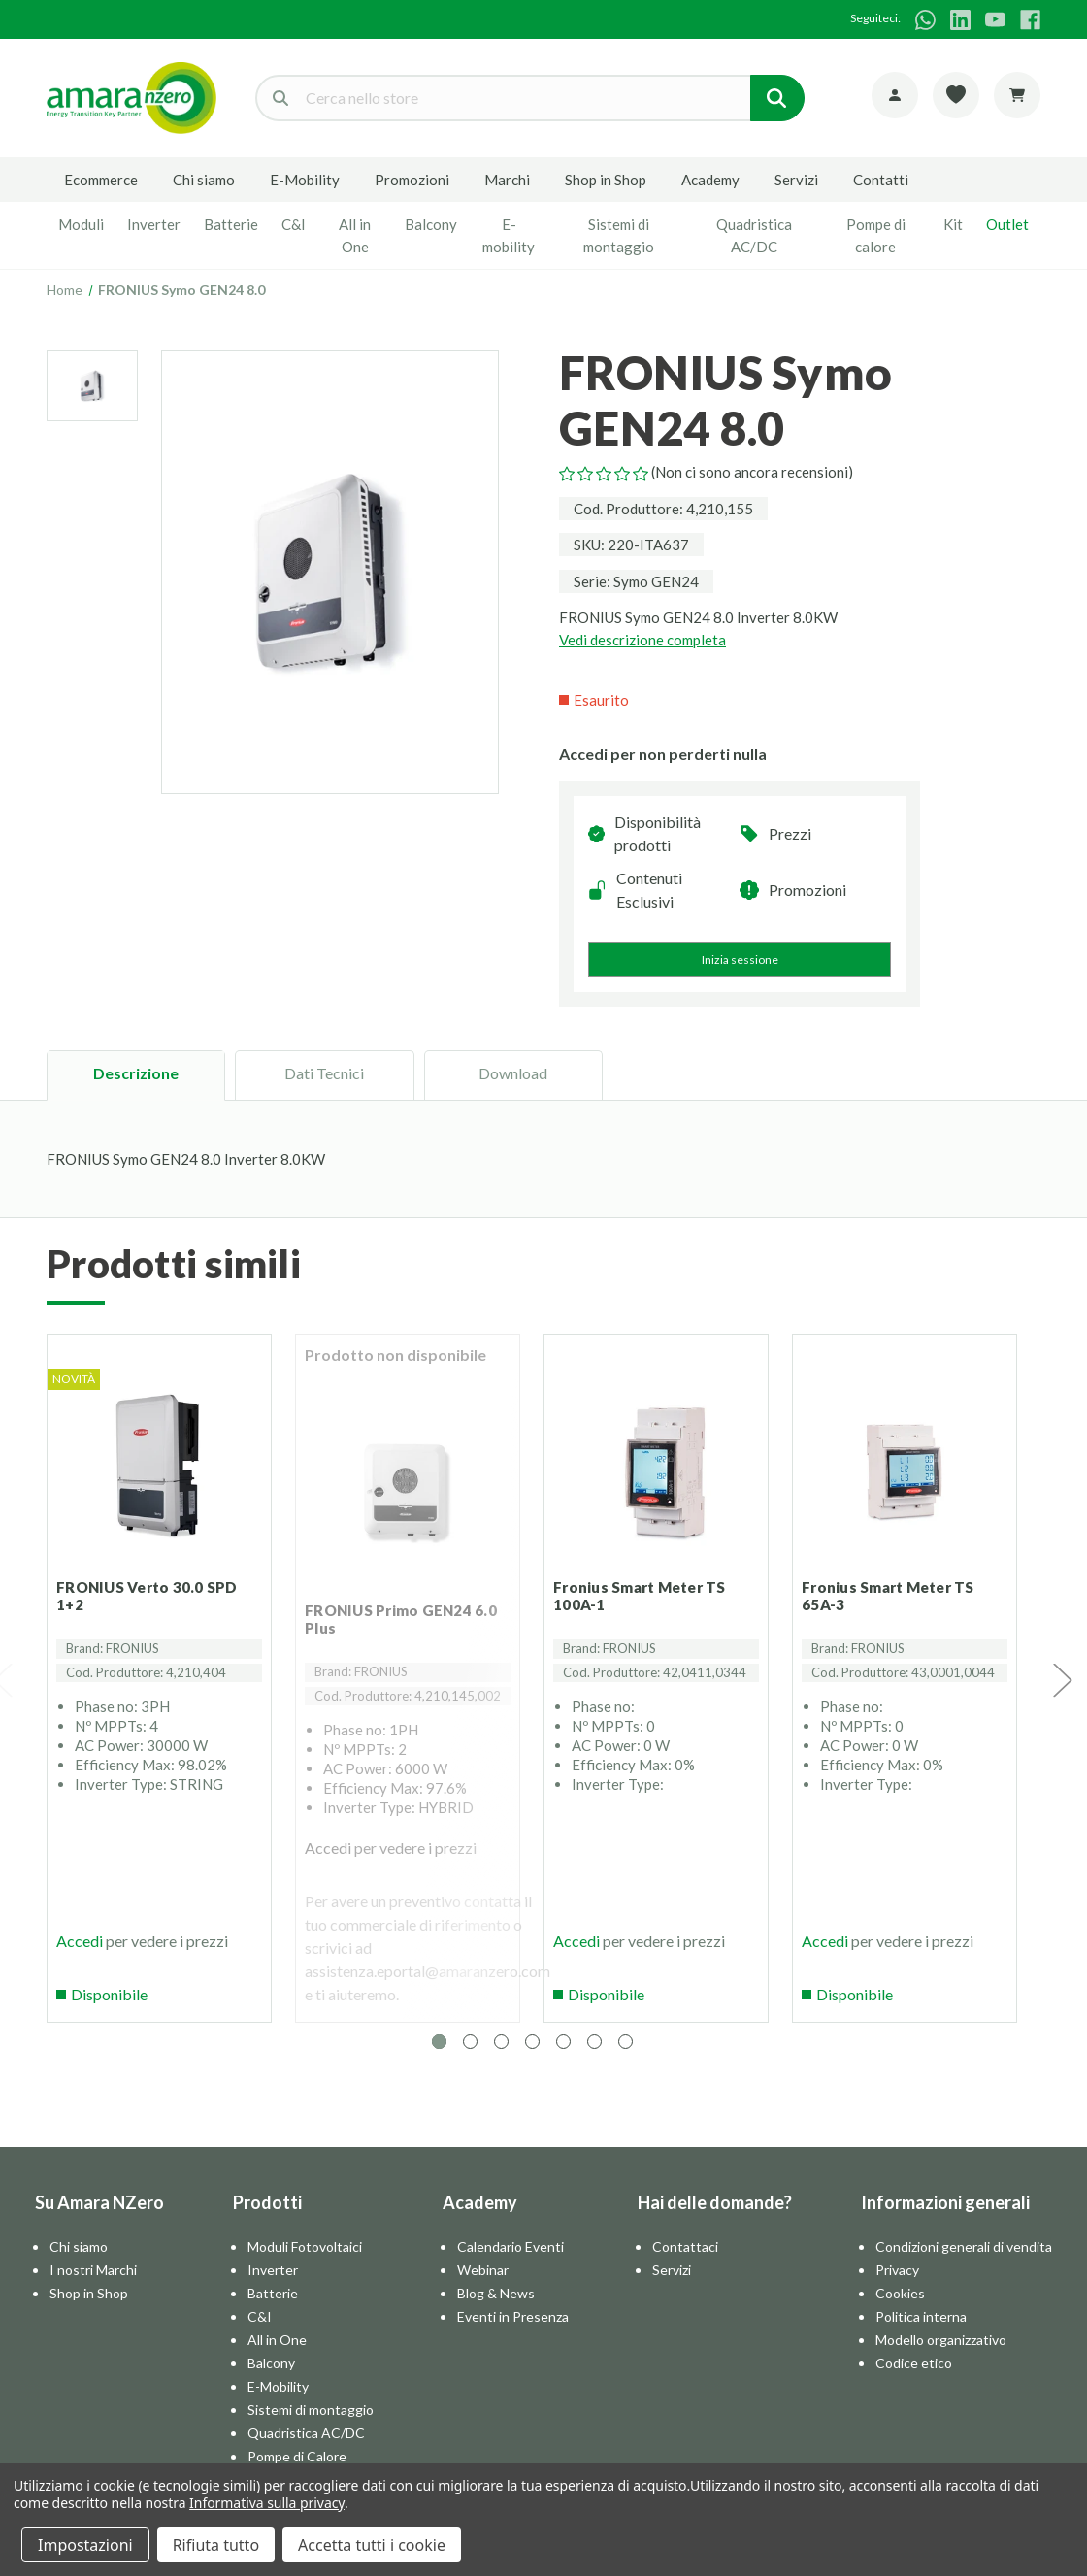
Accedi (86, 1952)
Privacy (897, 2288)
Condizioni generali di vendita (963, 2265)
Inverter (154, 224)
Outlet (1007, 224)
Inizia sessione (740, 959)
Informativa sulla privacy (267, 2502)
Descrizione (136, 1073)
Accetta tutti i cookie (371, 2545)
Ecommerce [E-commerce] (101, 179)
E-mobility (508, 235)
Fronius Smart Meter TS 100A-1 (646, 1588)
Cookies (900, 2311)
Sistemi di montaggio (618, 235)
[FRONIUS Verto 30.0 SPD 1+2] (159, 1470)
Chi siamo (204, 179)
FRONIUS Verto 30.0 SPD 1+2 (154, 1588)
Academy (710, 179)
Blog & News (496, 2311)
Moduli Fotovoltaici (304, 2265)
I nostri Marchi (93, 2288)
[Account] (895, 95)
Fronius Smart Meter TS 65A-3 (894, 1588)
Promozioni (412, 179)
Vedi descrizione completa (642, 639)
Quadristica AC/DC (754, 235)
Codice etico (913, 2381)
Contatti (880, 179)
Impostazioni (85, 2545)
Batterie (231, 224)
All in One (355, 235)
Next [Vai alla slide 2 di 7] (1061, 1688)
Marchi (507, 179)
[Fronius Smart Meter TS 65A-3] (904, 1470)
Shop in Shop (605, 179)
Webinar (483, 2288)
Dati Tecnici (324, 1073)
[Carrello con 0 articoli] (1017, 95)
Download (512, 1073)
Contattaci (685, 2265)
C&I (293, 224)
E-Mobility (305, 179)
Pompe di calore (876, 235)
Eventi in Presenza (513, 2335)
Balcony (431, 224)
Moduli (81, 224)
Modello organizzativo (940, 2358)
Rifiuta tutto (216, 2545)
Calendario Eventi (510, 2265)
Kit (953, 224)
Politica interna (921, 2335)
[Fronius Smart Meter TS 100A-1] (656, 1470)
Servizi (796, 179)
